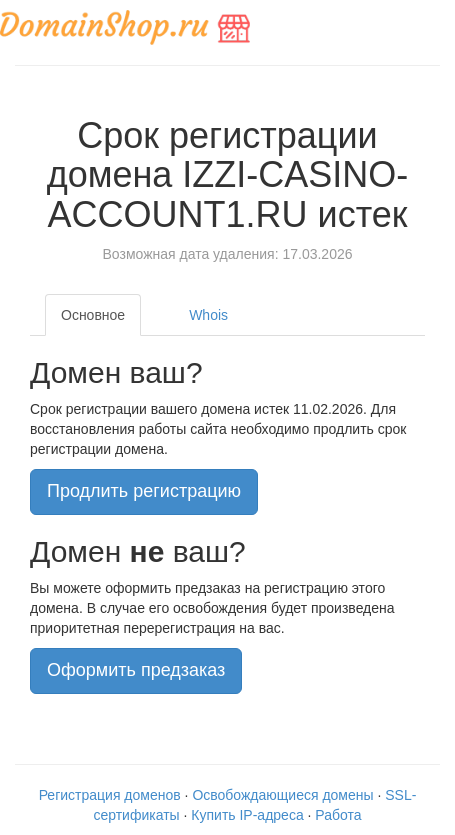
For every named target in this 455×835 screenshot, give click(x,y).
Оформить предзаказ (136, 670)
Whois (208, 315)
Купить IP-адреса (247, 815)
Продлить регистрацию (144, 491)
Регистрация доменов (110, 795)
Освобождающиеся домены (282, 795)
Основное (93, 315)
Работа (338, 815)
